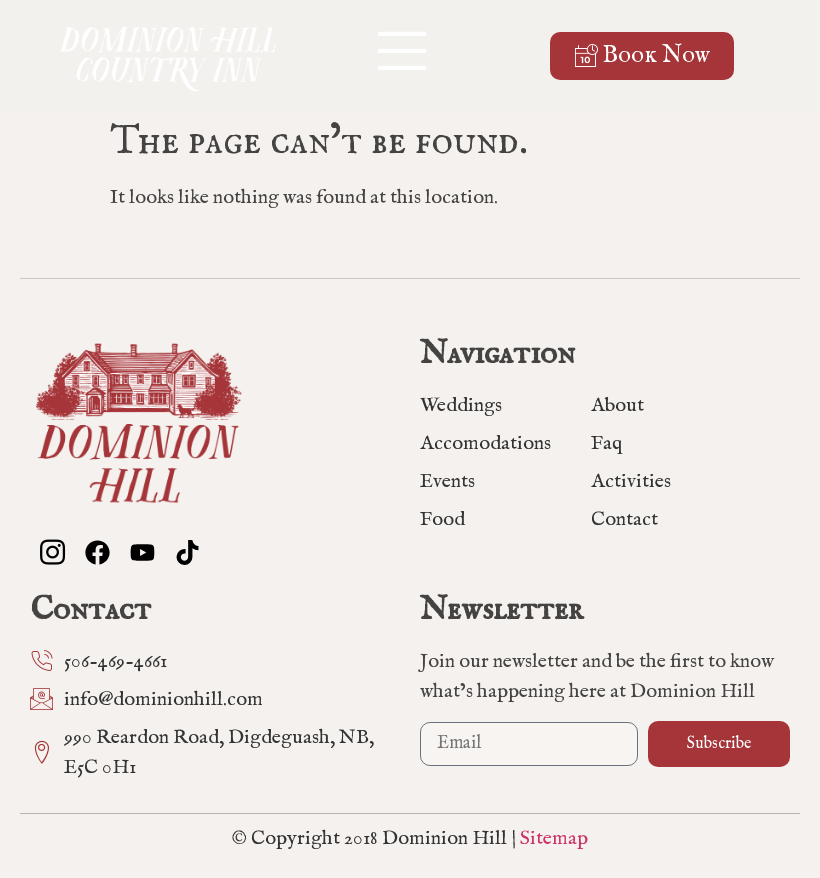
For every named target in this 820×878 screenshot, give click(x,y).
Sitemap (554, 838)
